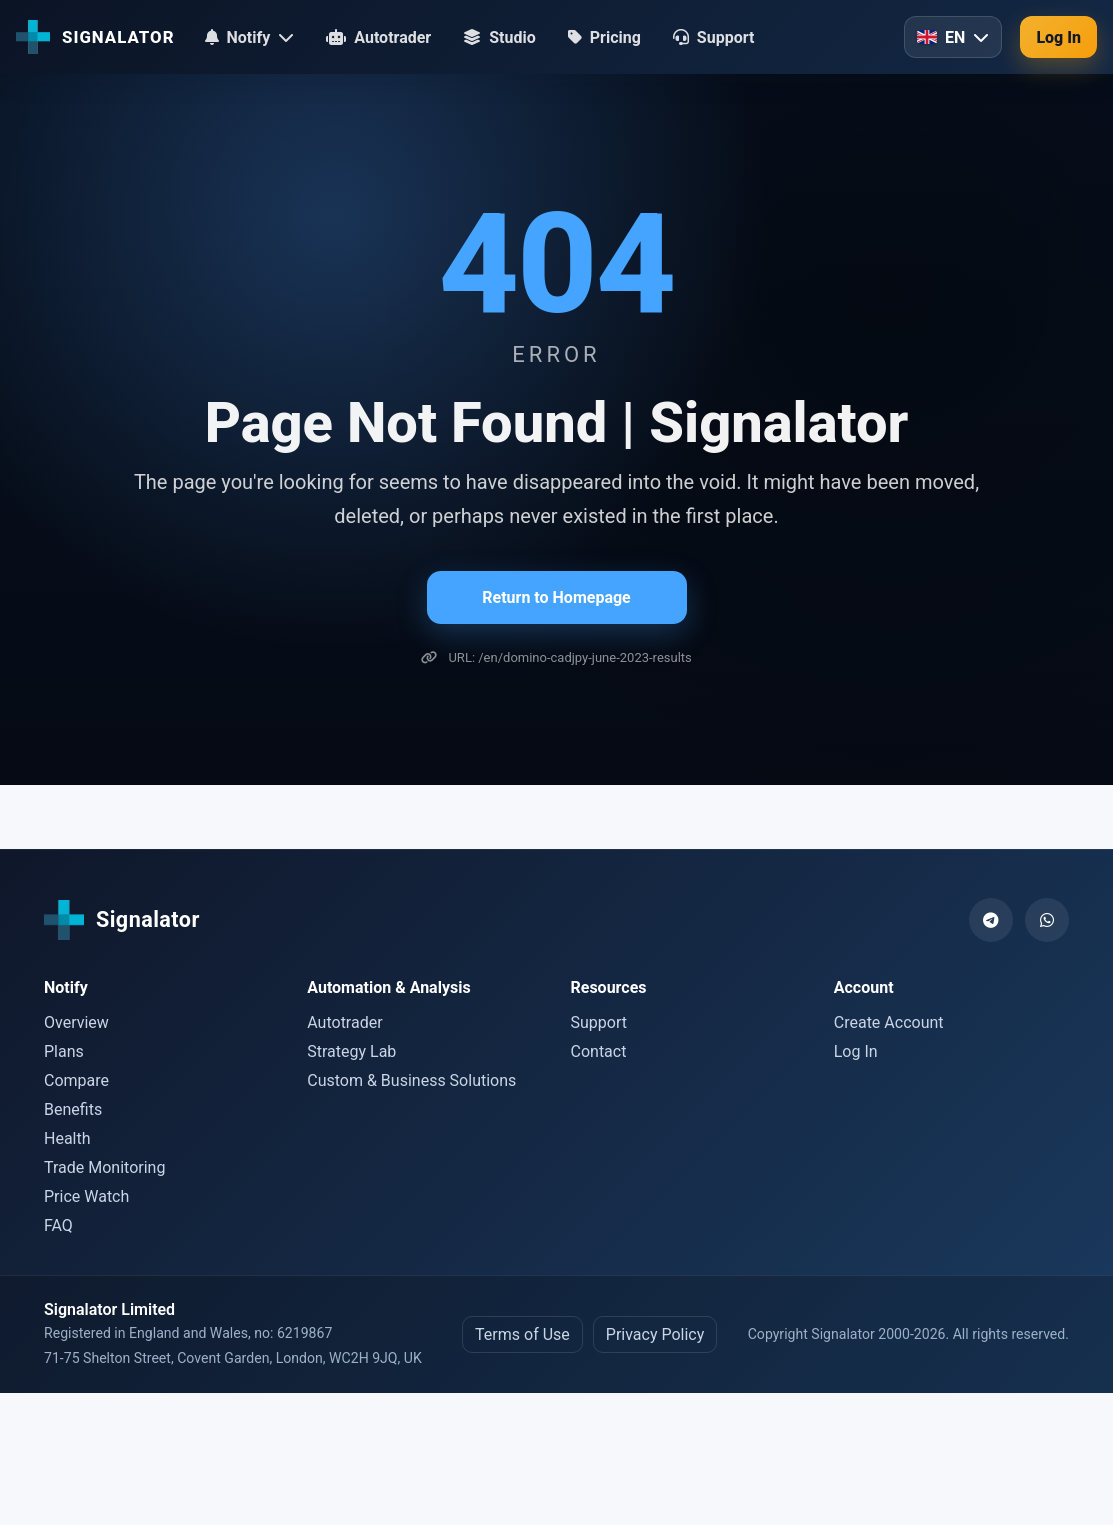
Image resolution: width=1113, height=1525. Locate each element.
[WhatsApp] (1047, 920)
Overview (76, 1022)
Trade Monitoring (104, 1167)
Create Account (889, 1022)
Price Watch (86, 1196)
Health (67, 1138)
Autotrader (344, 1022)
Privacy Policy (655, 1334)
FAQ (58, 1225)
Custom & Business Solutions (411, 1080)
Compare (76, 1080)
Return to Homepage (556, 597)
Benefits (73, 1109)
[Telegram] (991, 920)
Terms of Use (522, 1334)
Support (599, 1022)
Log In (1058, 37)
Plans (64, 1051)
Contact (599, 1051)
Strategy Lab (351, 1051)
